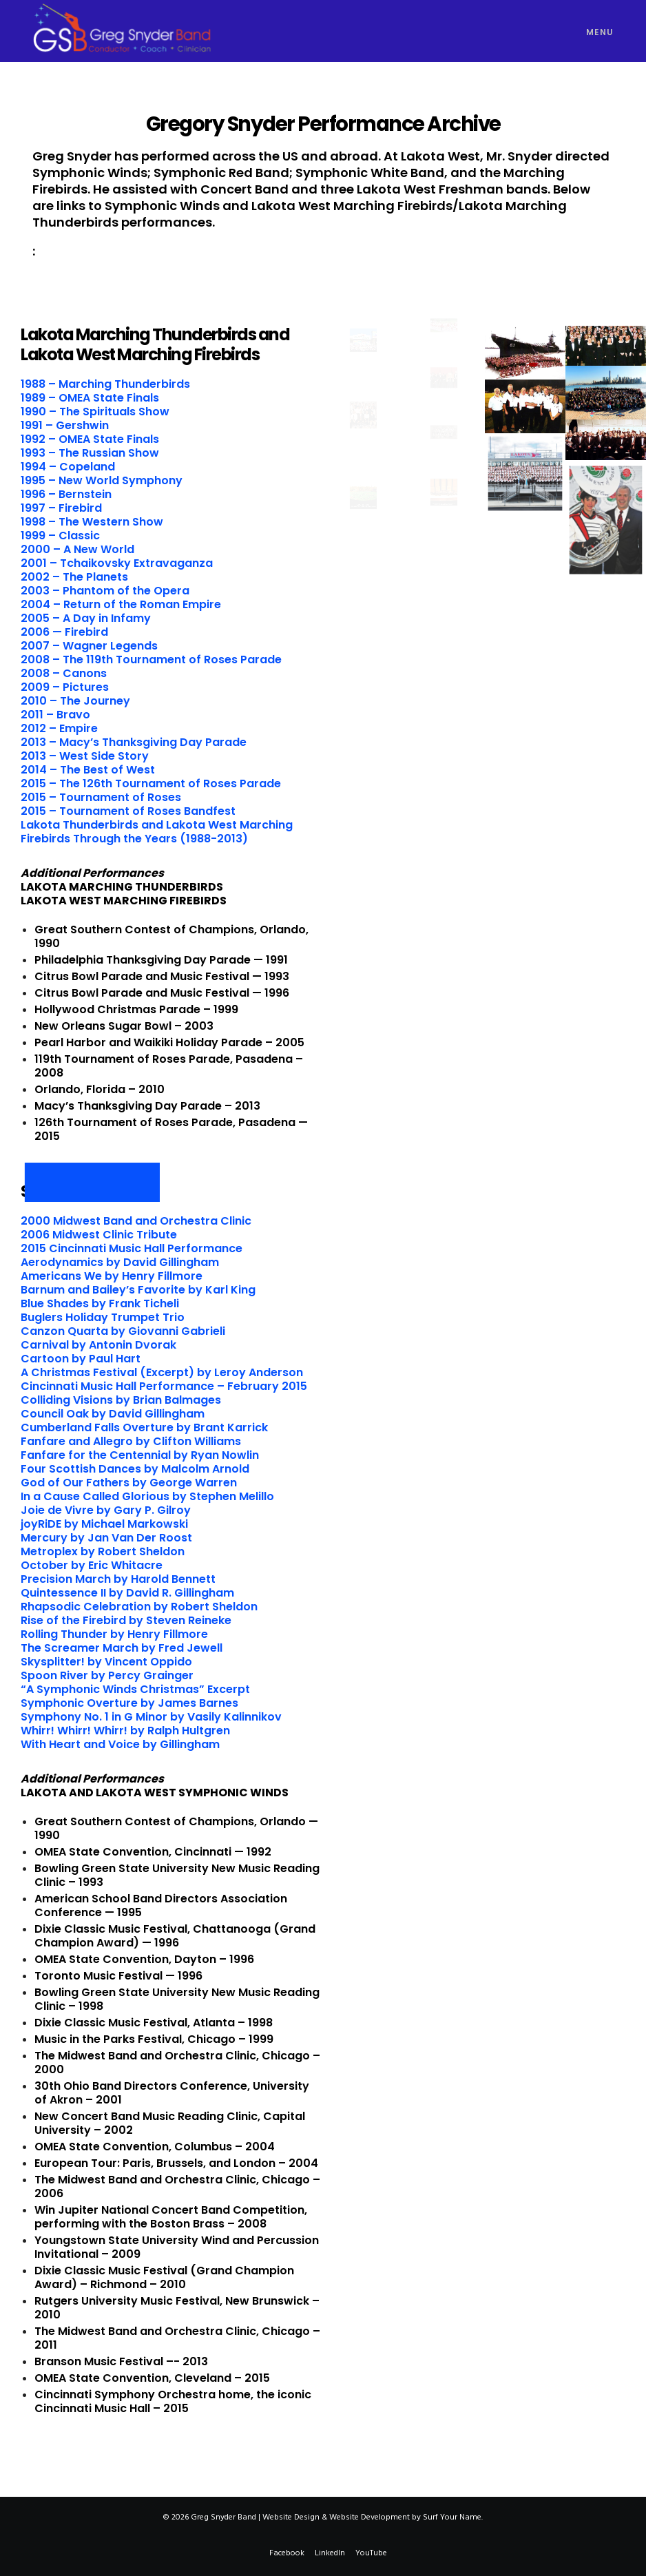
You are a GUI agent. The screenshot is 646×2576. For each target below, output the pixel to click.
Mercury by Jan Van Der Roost (106, 1538)
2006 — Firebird (64, 632)
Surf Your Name (452, 2517)
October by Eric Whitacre (92, 1565)
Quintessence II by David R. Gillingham (127, 1593)
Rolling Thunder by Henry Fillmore (114, 1634)
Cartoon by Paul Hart (80, 1359)
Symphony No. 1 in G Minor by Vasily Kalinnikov (151, 1717)
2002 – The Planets (74, 577)
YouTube (371, 2552)
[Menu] (593, 31)
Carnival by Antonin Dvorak (98, 1345)
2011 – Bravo (55, 715)
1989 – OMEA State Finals (90, 398)
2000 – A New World (77, 549)
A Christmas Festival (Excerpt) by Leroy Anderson (162, 1372)
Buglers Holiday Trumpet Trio (103, 1317)
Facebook (286, 2552)
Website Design (291, 2517)
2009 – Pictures (65, 687)
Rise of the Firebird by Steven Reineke (126, 1620)
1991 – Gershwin (65, 425)
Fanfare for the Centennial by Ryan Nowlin (140, 1455)
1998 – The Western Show (92, 522)
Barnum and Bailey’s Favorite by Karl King (138, 1290)
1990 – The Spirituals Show (95, 411)
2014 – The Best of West (88, 770)
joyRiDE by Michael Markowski (104, 1524)
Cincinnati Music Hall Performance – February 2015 (164, 1386)
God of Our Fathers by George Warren (129, 1482)
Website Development (369, 2517)
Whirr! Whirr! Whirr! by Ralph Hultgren (125, 1730)
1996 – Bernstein (66, 494)
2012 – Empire (59, 728)
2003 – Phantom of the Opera (105, 591)
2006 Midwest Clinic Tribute (99, 1235)
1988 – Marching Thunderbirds (105, 384)
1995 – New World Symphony (102, 480)
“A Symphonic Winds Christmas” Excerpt (135, 1689)
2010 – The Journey (75, 701)
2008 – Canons (64, 673)
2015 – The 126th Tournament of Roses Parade (151, 783)
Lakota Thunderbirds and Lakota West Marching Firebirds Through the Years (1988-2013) (157, 831)
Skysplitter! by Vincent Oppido (106, 1662)
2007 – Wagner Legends (89, 646)
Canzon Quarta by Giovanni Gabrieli (123, 1331)
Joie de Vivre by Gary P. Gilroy (106, 1510)
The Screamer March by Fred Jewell (121, 1648)
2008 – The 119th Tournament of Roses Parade (151, 659)
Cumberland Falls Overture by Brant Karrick (144, 1427)
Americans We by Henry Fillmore (111, 1276)
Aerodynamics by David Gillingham (120, 1262)
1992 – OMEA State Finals (90, 439)
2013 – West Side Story (85, 756)
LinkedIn (330, 2552)
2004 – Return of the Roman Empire (121, 604)
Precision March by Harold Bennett (118, 1579)
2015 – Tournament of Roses (101, 797)
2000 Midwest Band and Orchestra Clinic (136, 1221)
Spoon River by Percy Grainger (107, 1675)
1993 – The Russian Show (90, 453)
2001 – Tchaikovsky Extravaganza (117, 563)
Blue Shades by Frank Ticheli (100, 1303)
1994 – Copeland (68, 467)
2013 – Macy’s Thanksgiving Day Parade (134, 742)
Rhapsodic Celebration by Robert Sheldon (139, 1606)
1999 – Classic (60, 535)
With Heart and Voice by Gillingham (120, 1744)
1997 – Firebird (61, 508)
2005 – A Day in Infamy (86, 618)
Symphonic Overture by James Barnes (129, 1703)
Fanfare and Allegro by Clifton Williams (131, 1441)
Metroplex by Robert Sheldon (103, 1551)
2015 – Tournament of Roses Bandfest (128, 811)
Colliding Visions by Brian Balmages (121, 1400)
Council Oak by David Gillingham (113, 1414)
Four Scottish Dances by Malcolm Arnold (135, 1469)
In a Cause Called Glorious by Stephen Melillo (147, 1496)
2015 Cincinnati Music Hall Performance (131, 1248)
